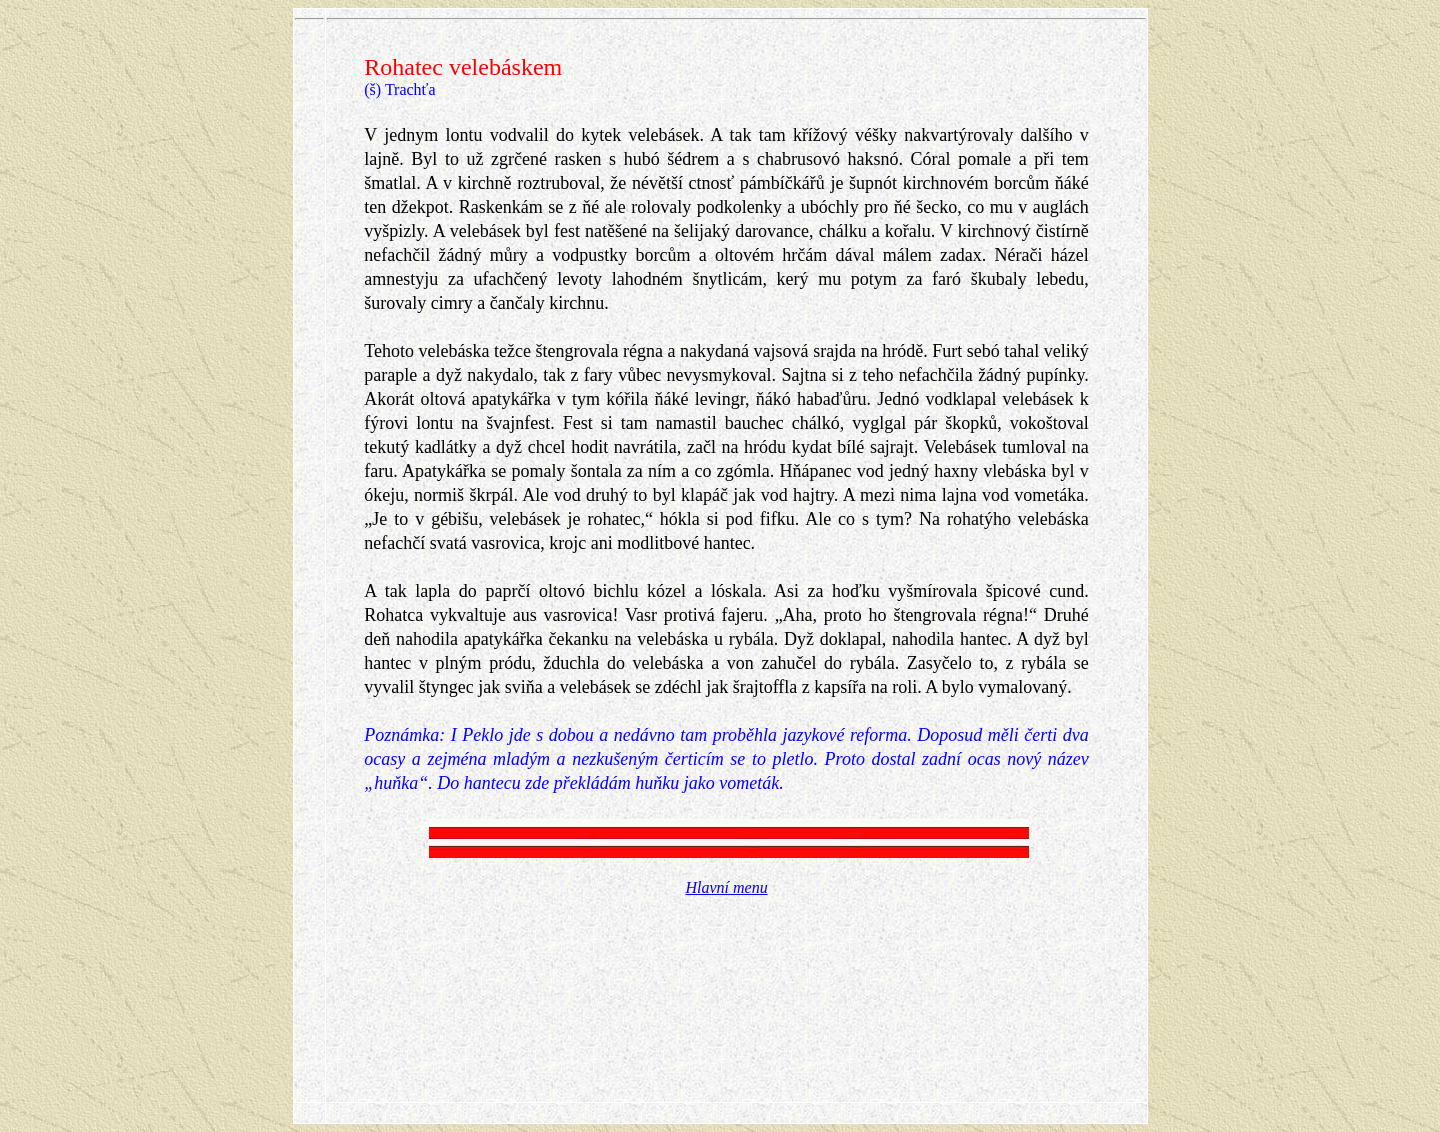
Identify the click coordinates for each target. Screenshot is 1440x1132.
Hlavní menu (726, 887)
